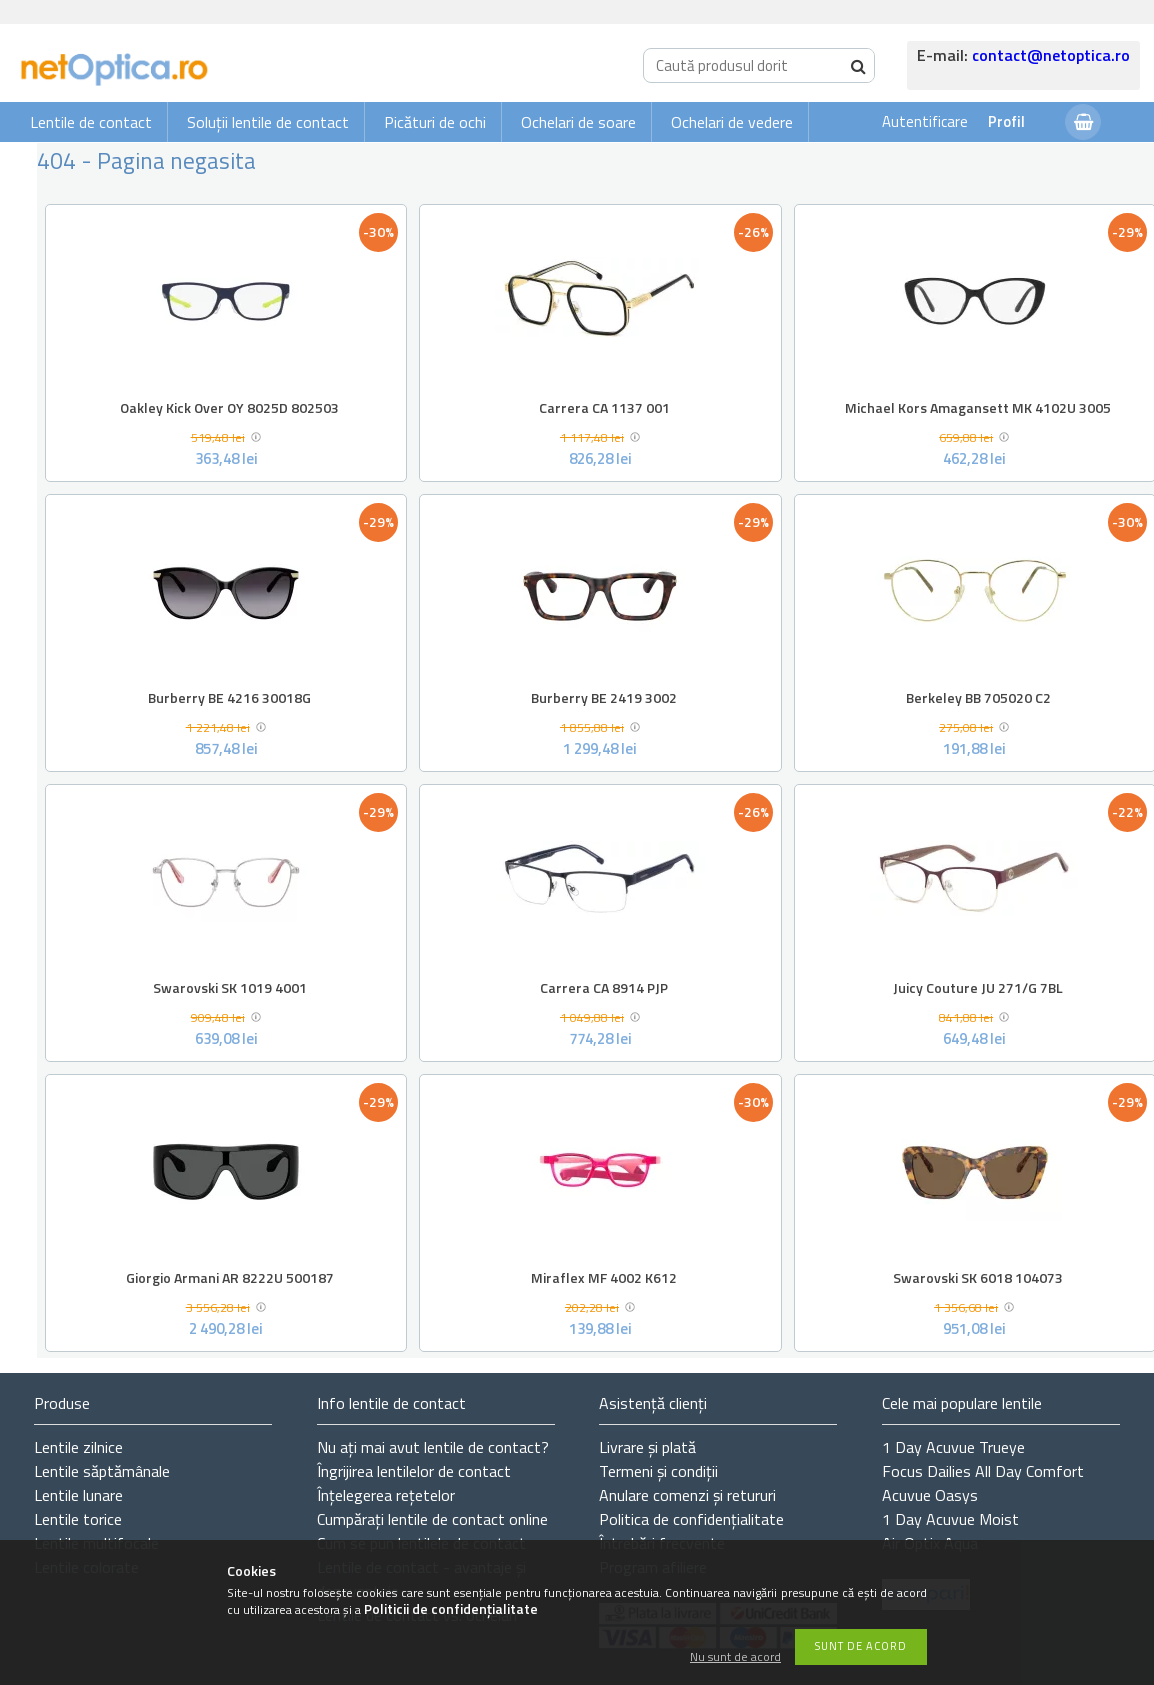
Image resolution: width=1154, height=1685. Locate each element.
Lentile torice (78, 1519)
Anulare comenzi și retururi (687, 1495)
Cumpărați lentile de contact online (432, 1519)
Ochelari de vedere (732, 122)
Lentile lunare (78, 1495)
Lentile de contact (91, 122)
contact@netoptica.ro (1051, 55)
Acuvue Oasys (930, 1495)
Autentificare (925, 121)
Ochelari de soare (578, 122)
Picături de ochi (435, 122)
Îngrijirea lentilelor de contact (414, 1471)
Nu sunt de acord (735, 1657)
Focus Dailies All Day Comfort (983, 1471)
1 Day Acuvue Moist (950, 1519)
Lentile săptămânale (102, 1471)
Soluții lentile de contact (268, 122)
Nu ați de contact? (433, 1447)
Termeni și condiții (658, 1471)
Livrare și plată (647, 1447)
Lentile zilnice (78, 1447)
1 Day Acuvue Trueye (953, 1447)
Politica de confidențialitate (691, 1519)
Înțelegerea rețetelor (386, 1495)
